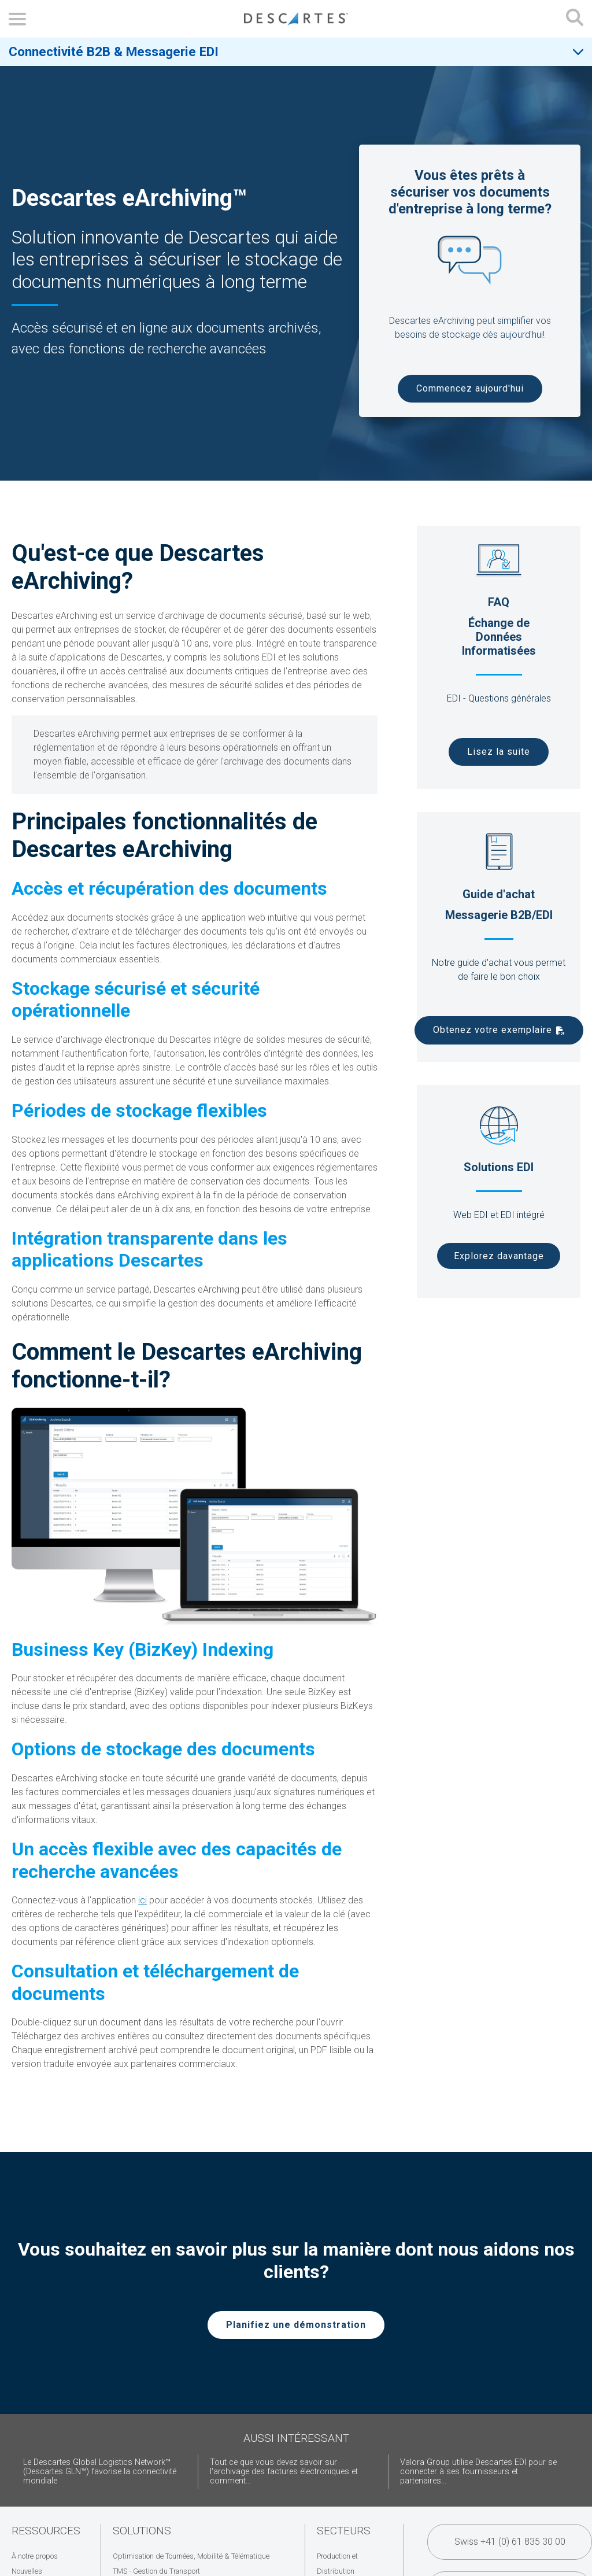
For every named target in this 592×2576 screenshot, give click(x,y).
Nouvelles (27, 2571)
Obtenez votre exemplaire (492, 1029)
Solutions (142, 2530)
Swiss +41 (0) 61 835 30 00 (509, 2541)
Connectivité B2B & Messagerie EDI (114, 51)
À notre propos (35, 2556)
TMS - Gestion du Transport (156, 2571)
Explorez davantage (499, 1255)
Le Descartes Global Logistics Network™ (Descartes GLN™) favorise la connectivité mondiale (99, 2471)
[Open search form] (574, 19)
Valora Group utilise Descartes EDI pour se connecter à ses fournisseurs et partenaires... (478, 2471)
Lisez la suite (498, 751)
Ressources (46, 2530)
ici (142, 1900)
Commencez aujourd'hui (470, 388)
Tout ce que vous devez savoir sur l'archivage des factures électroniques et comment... (284, 2471)
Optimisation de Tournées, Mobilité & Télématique (191, 2556)
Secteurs (344, 2530)
